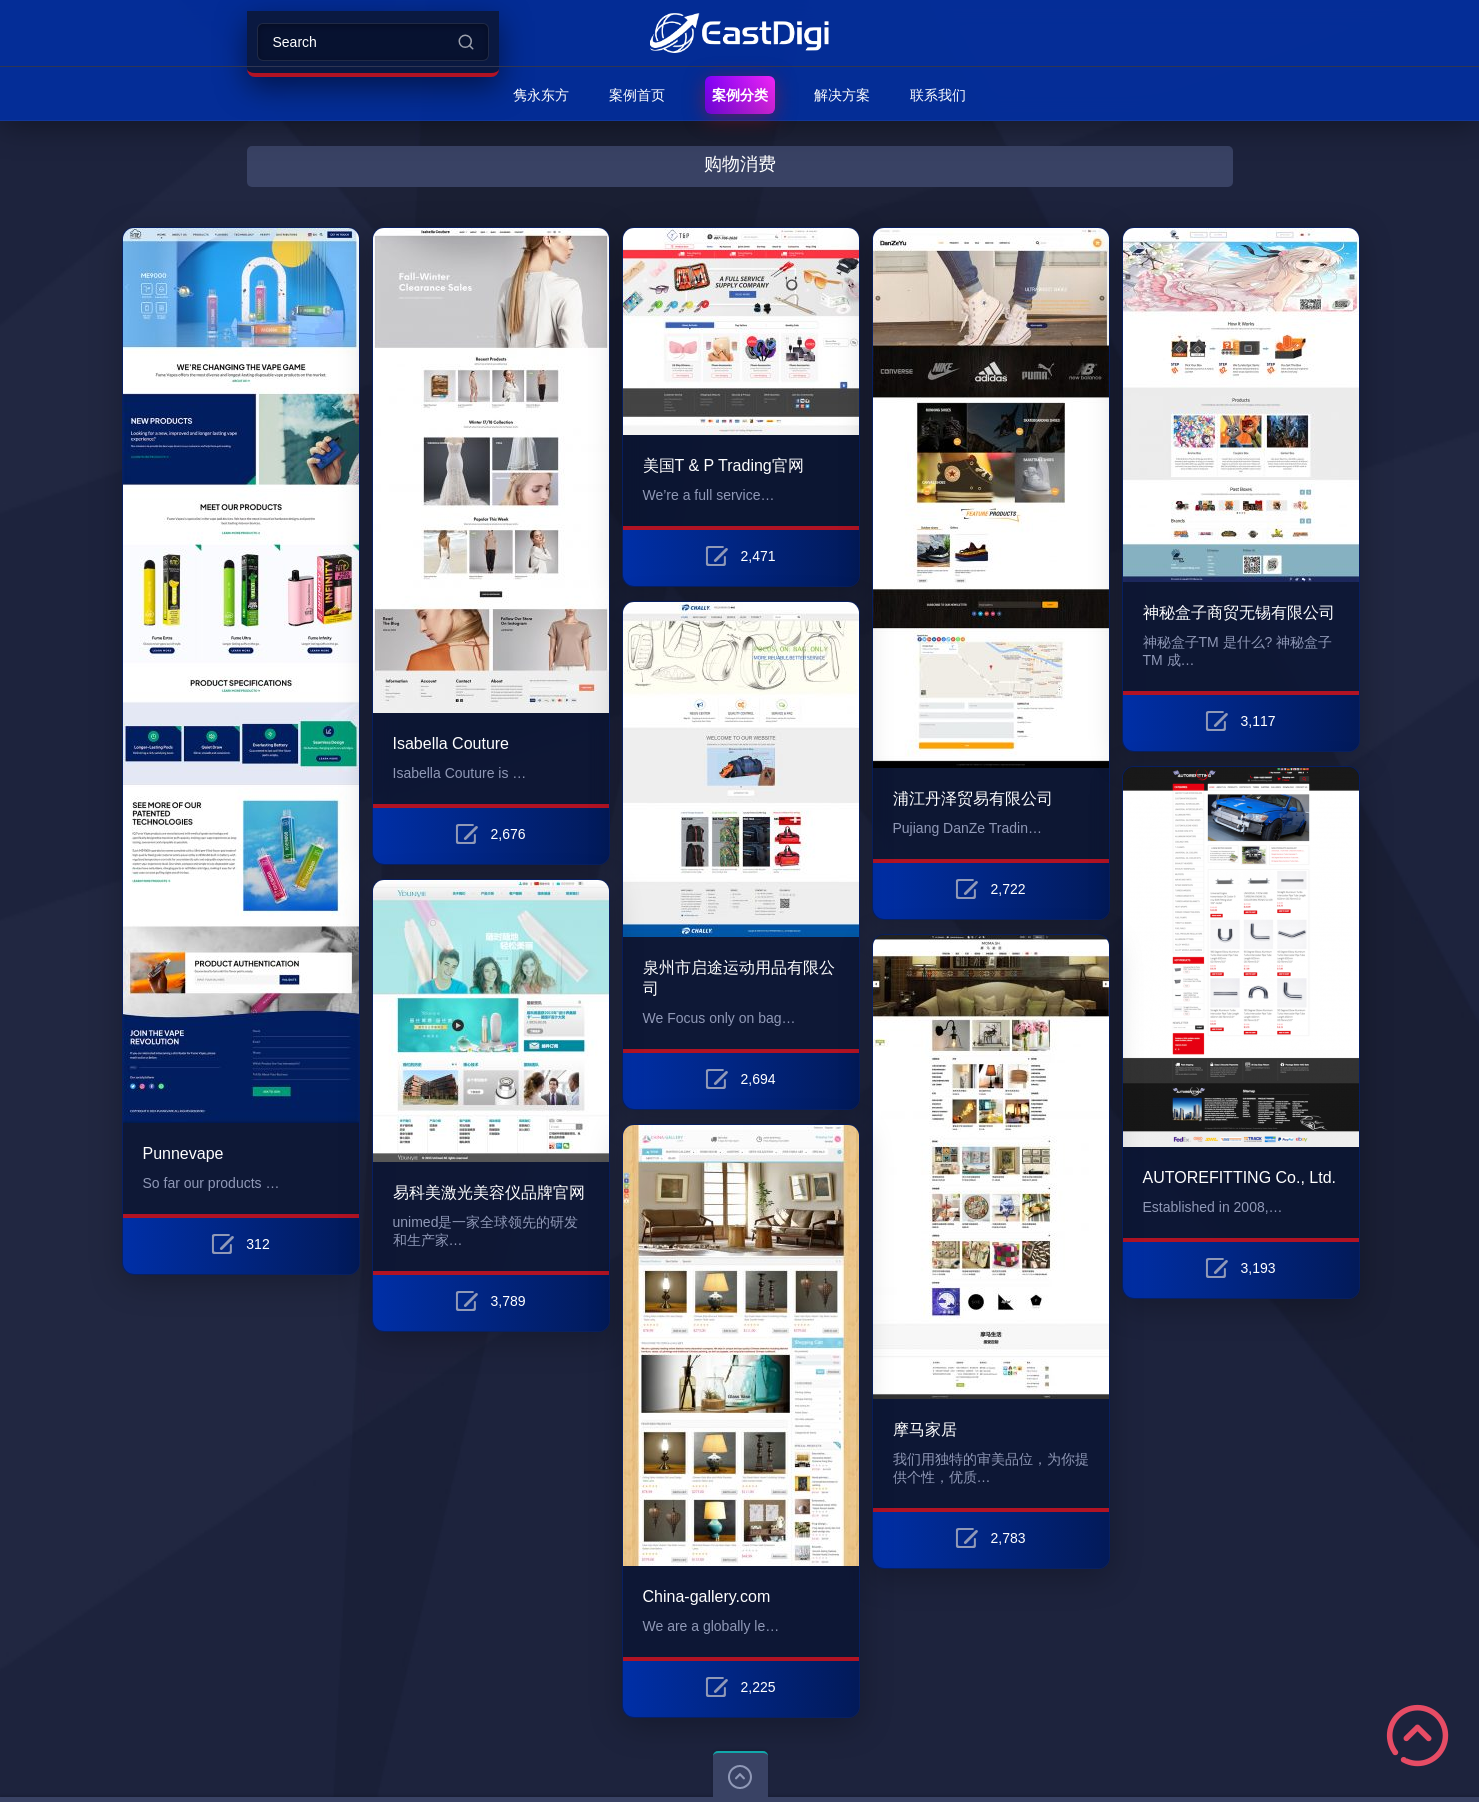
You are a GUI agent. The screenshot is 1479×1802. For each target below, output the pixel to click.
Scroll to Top (1417, 1735)
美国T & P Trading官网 (723, 465)
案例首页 (637, 95)
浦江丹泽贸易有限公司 (973, 798)
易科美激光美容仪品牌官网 (489, 1192)
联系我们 (938, 95)
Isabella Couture (451, 743)
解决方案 (842, 95)
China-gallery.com (707, 1596)
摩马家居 (925, 1429)
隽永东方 (541, 95)
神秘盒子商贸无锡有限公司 (1239, 612)
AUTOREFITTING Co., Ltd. (1240, 1177)
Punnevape (183, 1153)
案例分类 (740, 95)
